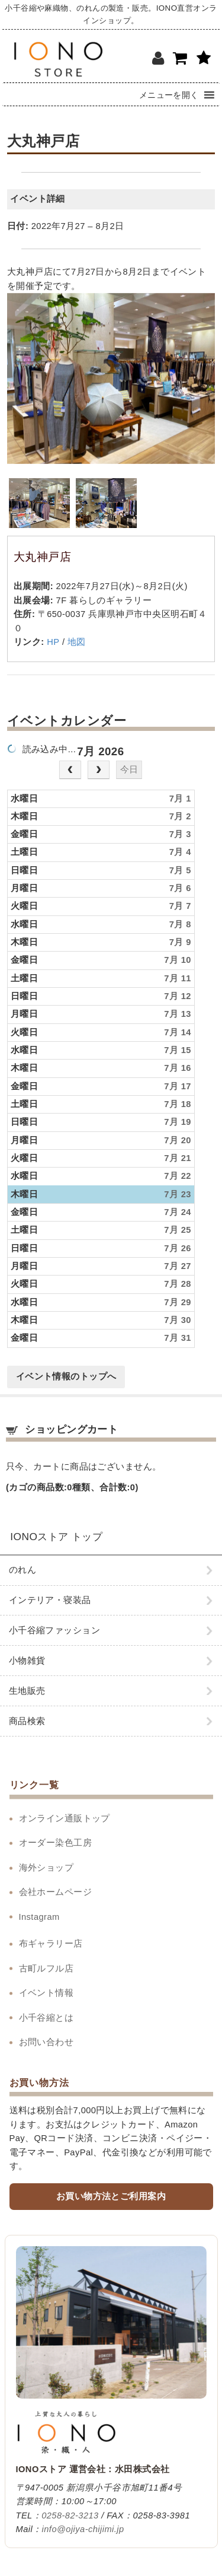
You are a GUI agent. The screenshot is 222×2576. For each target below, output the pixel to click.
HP (53, 642)
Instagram (39, 1917)
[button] (169, 94)
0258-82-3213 (70, 2515)
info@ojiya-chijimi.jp (83, 2529)
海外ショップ (46, 1867)
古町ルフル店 (46, 1968)
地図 (76, 642)
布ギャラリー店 (51, 1943)
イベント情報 (46, 1993)
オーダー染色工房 (55, 1842)
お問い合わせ (46, 2042)
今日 (129, 769)
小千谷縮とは (46, 2017)
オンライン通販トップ (64, 1818)
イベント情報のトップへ (66, 1376)
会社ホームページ (55, 1892)
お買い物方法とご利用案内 (111, 2196)
